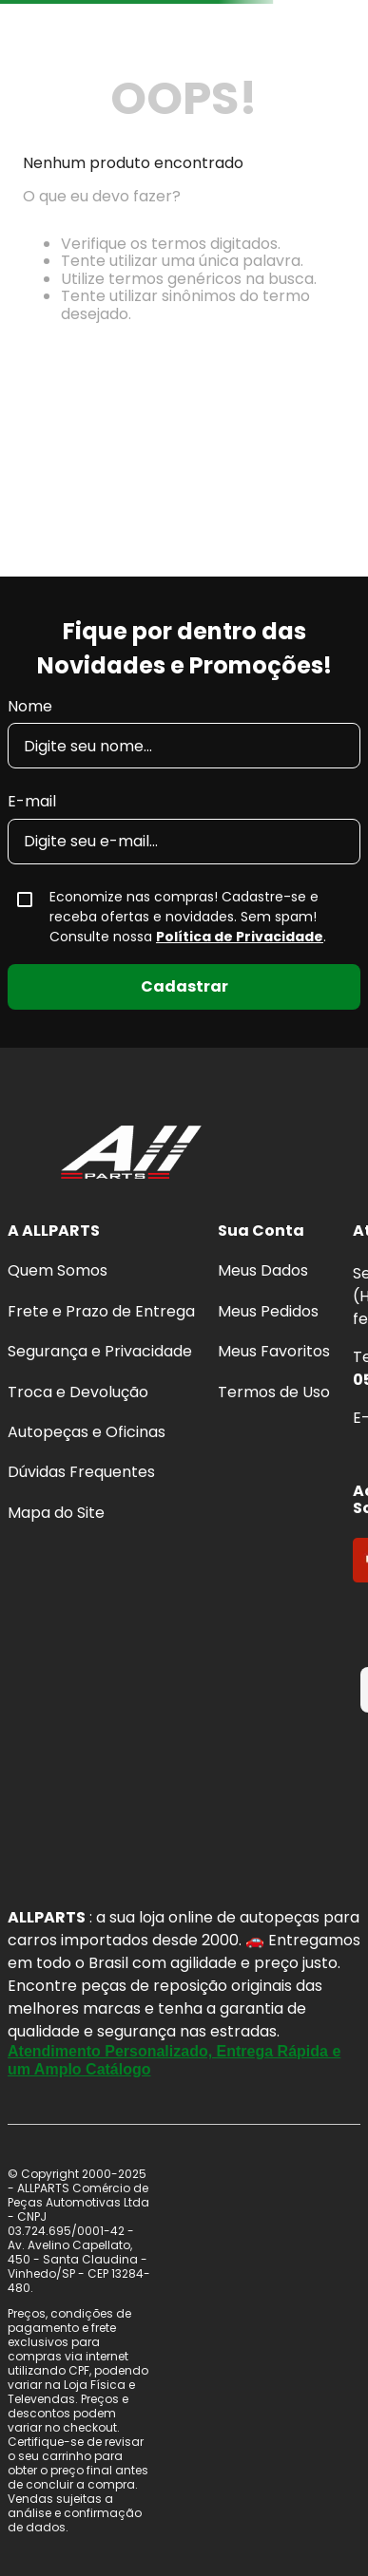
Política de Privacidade (239, 936)
